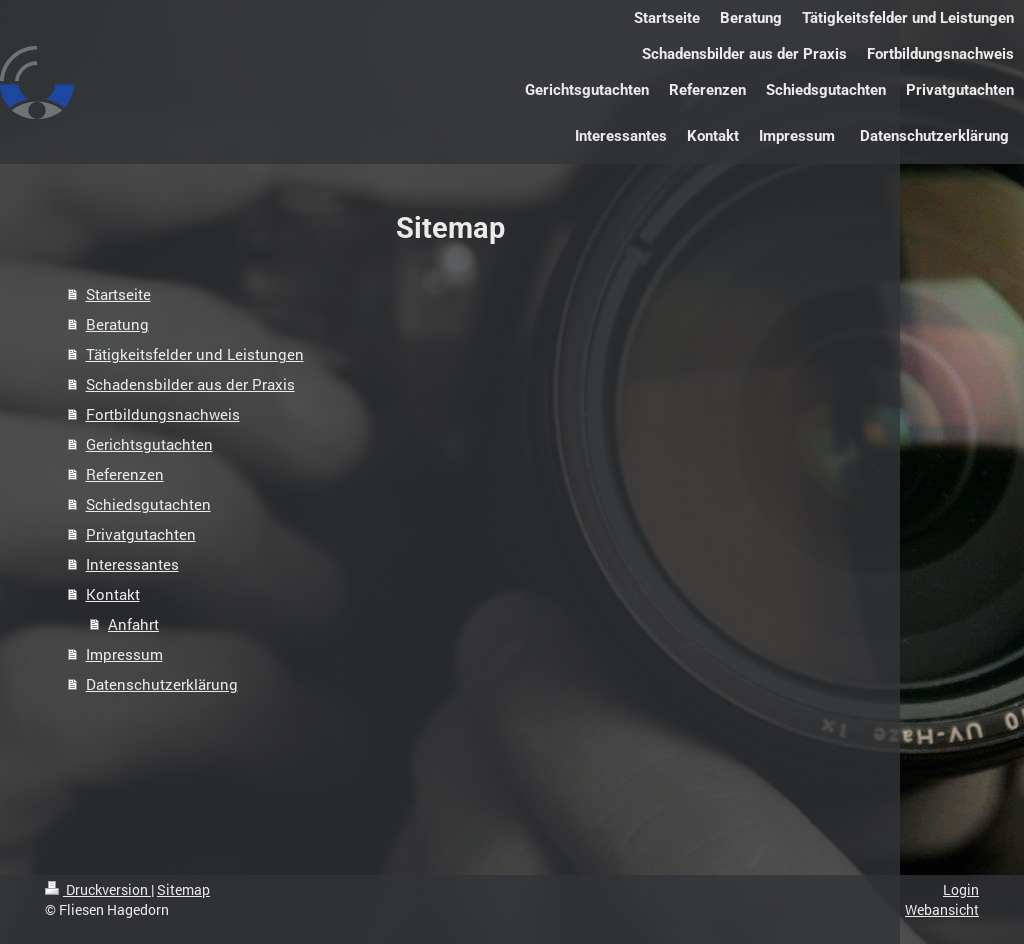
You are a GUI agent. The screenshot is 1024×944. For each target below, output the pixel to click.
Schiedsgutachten (148, 504)
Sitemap (183, 889)
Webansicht (942, 909)
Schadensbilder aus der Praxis (190, 384)
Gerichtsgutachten (149, 444)
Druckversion (98, 889)
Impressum (124, 654)
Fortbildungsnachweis (163, 414)
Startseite (118, 294)
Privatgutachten (141, 534)
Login (961, 889)
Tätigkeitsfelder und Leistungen (195, 354)
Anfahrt (133, 624)
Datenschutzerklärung (162, 684)
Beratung (117, 324)
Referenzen (125, 474)
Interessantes (132, 564)
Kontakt (113, 594)
